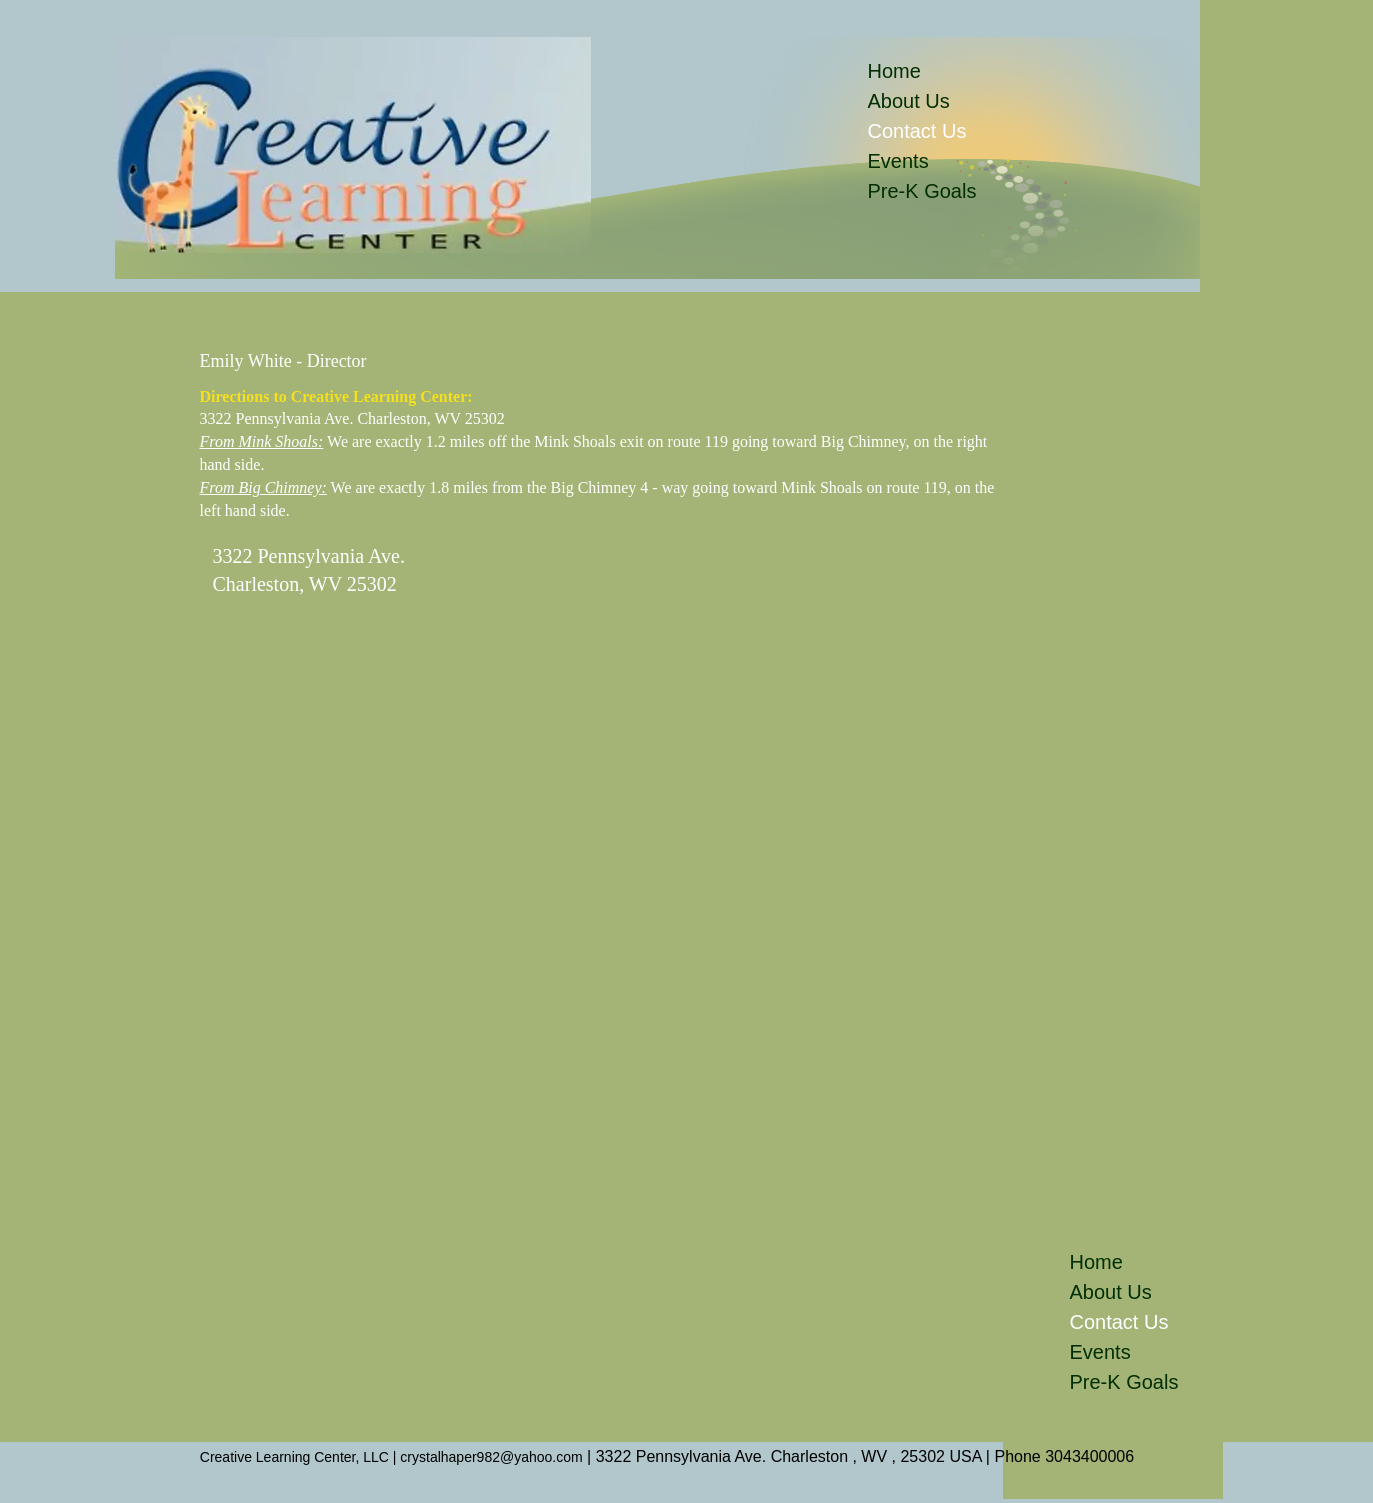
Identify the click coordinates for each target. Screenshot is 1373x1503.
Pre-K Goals (912, 191)
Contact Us (912, 131)
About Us (909, 101)
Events (898, 161)
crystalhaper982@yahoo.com (491, 1457)
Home (894, 71)
